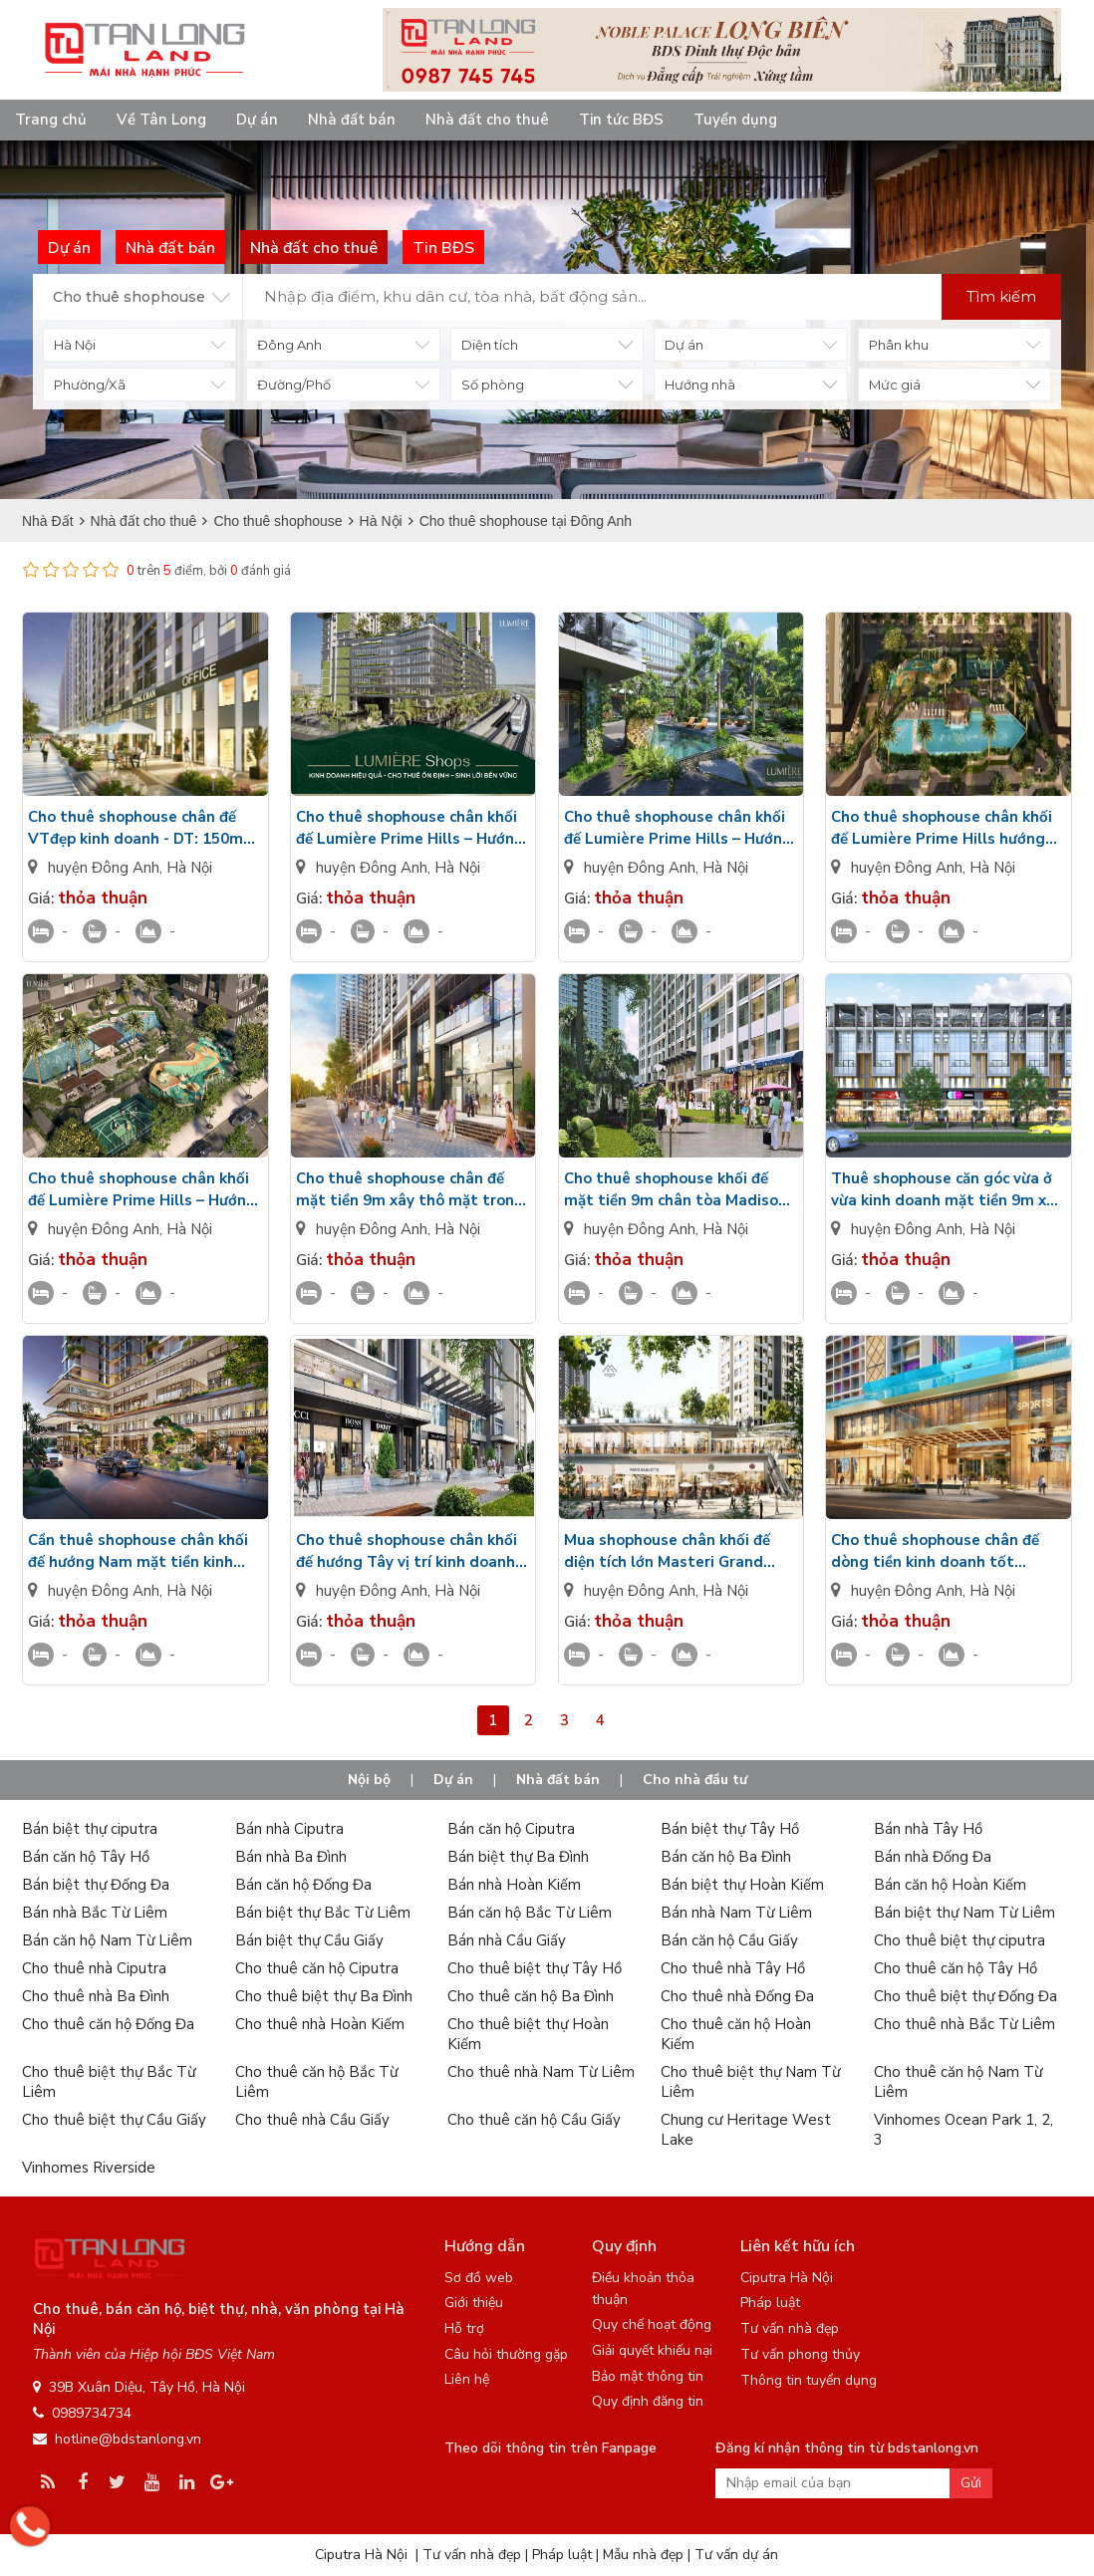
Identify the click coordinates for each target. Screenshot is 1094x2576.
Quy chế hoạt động (651, 2324)
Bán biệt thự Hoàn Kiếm (742, 1885)
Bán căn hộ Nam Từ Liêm (107, 1940)
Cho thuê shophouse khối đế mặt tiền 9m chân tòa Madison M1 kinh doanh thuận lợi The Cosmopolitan (675, 1189)
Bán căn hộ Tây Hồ (85, 1857)
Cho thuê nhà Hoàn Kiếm (320, 2024)
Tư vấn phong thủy (800, 2354)
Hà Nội (189, 868)
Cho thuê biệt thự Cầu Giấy (114, 2120)
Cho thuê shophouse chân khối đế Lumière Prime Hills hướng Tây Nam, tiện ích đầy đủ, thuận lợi (944, 828)
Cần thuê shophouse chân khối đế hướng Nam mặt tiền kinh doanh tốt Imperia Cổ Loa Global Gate (138, 1551)
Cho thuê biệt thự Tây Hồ (534, 1968)
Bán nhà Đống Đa (932, 1857)
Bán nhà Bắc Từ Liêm (94, 1913)
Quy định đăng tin (647, 2401)
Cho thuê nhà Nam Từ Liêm (541, 2072)
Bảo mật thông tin (647, 2376)
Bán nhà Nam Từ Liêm (736, 1913)
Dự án (257, 119)
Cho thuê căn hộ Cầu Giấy (534, 2120)
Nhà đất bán (352, 119)
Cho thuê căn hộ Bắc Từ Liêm (316, 2082)
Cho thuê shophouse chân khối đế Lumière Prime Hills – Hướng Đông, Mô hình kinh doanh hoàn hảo (410, 828)
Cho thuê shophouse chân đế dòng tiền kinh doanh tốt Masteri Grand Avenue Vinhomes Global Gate (935, 1551)
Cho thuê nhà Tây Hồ (733, 1968)
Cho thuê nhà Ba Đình (95, 1996)
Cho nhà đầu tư (695, 1779)
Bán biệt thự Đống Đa (95, 1885)
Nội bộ (369, 1779)
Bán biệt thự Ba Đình (518, 1857)
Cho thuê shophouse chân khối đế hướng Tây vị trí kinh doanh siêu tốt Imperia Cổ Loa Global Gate (407, 1551)
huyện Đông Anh (103, 868)
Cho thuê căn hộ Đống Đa (108, 2024)
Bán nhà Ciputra (289, 1829)
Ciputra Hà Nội (786, 2277)
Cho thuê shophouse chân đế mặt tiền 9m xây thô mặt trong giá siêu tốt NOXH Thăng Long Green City (410, 1189)
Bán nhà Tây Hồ (928, 1829)
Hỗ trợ (464, 2328)
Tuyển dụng (735, 119)
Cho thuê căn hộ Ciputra (317, 1968)
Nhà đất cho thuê (487, 119)
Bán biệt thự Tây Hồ (730, 1829)
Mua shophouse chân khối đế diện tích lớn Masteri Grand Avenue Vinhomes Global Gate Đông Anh (676, 1551)
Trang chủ (51, 119)
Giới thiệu (473, 2302)
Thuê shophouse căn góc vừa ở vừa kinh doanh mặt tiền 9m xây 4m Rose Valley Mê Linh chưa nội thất (947, 1189)
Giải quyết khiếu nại (652, 2350)
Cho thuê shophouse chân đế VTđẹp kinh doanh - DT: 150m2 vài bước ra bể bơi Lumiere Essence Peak (140, 828)
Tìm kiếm (1001, 296)
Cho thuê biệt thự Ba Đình (323, 1996)
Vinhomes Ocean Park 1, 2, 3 (963, 2130)
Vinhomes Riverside (88, 2168)
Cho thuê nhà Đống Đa (737, 1996)
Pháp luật (770, 2302)
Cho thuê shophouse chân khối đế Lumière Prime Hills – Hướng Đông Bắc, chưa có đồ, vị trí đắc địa (142, 1189)
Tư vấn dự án (736, 2554)
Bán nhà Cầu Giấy (506, 1940)
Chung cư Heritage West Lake (746, 2130)
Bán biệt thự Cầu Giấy (309, 1940)
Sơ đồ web (478, 2277)
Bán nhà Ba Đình (291, 1857)
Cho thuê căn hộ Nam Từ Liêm (958, 2082)
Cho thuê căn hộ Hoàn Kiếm (736, 2034)
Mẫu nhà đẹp (643, 2554)
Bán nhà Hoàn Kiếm (514, 1885)
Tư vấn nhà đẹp (789, 2328)
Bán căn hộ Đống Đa (303, 1885)
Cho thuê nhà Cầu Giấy (312, 2120)
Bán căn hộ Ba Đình (726, 1857)
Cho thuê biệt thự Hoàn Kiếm (528, 2034)
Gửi (970, 2482)
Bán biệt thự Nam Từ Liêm (964, 1913)
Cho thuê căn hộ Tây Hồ (955, 1968)
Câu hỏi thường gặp (506, 2354)
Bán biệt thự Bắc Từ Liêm (322, 1913)
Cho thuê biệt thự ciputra (959, 1940)
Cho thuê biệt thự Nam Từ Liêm (750, 2082)
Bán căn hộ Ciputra (511, 1829)
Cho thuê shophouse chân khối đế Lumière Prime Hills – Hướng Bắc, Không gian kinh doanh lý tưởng (678, 828)
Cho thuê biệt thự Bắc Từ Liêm (108, 2082)
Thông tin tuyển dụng (808, 2380)
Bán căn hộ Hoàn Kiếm (950, 1885)
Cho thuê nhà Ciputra (94, 1968)
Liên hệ (466, 2379)
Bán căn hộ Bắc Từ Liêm (529, 1913)
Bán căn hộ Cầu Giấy (729, 1940)
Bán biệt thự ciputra (89, 1829)
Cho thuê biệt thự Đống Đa (965, 1996)
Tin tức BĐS (621, 119)
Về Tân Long (161, 119)
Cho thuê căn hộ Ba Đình (530, 1996)
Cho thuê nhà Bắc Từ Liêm (964, 2024)
